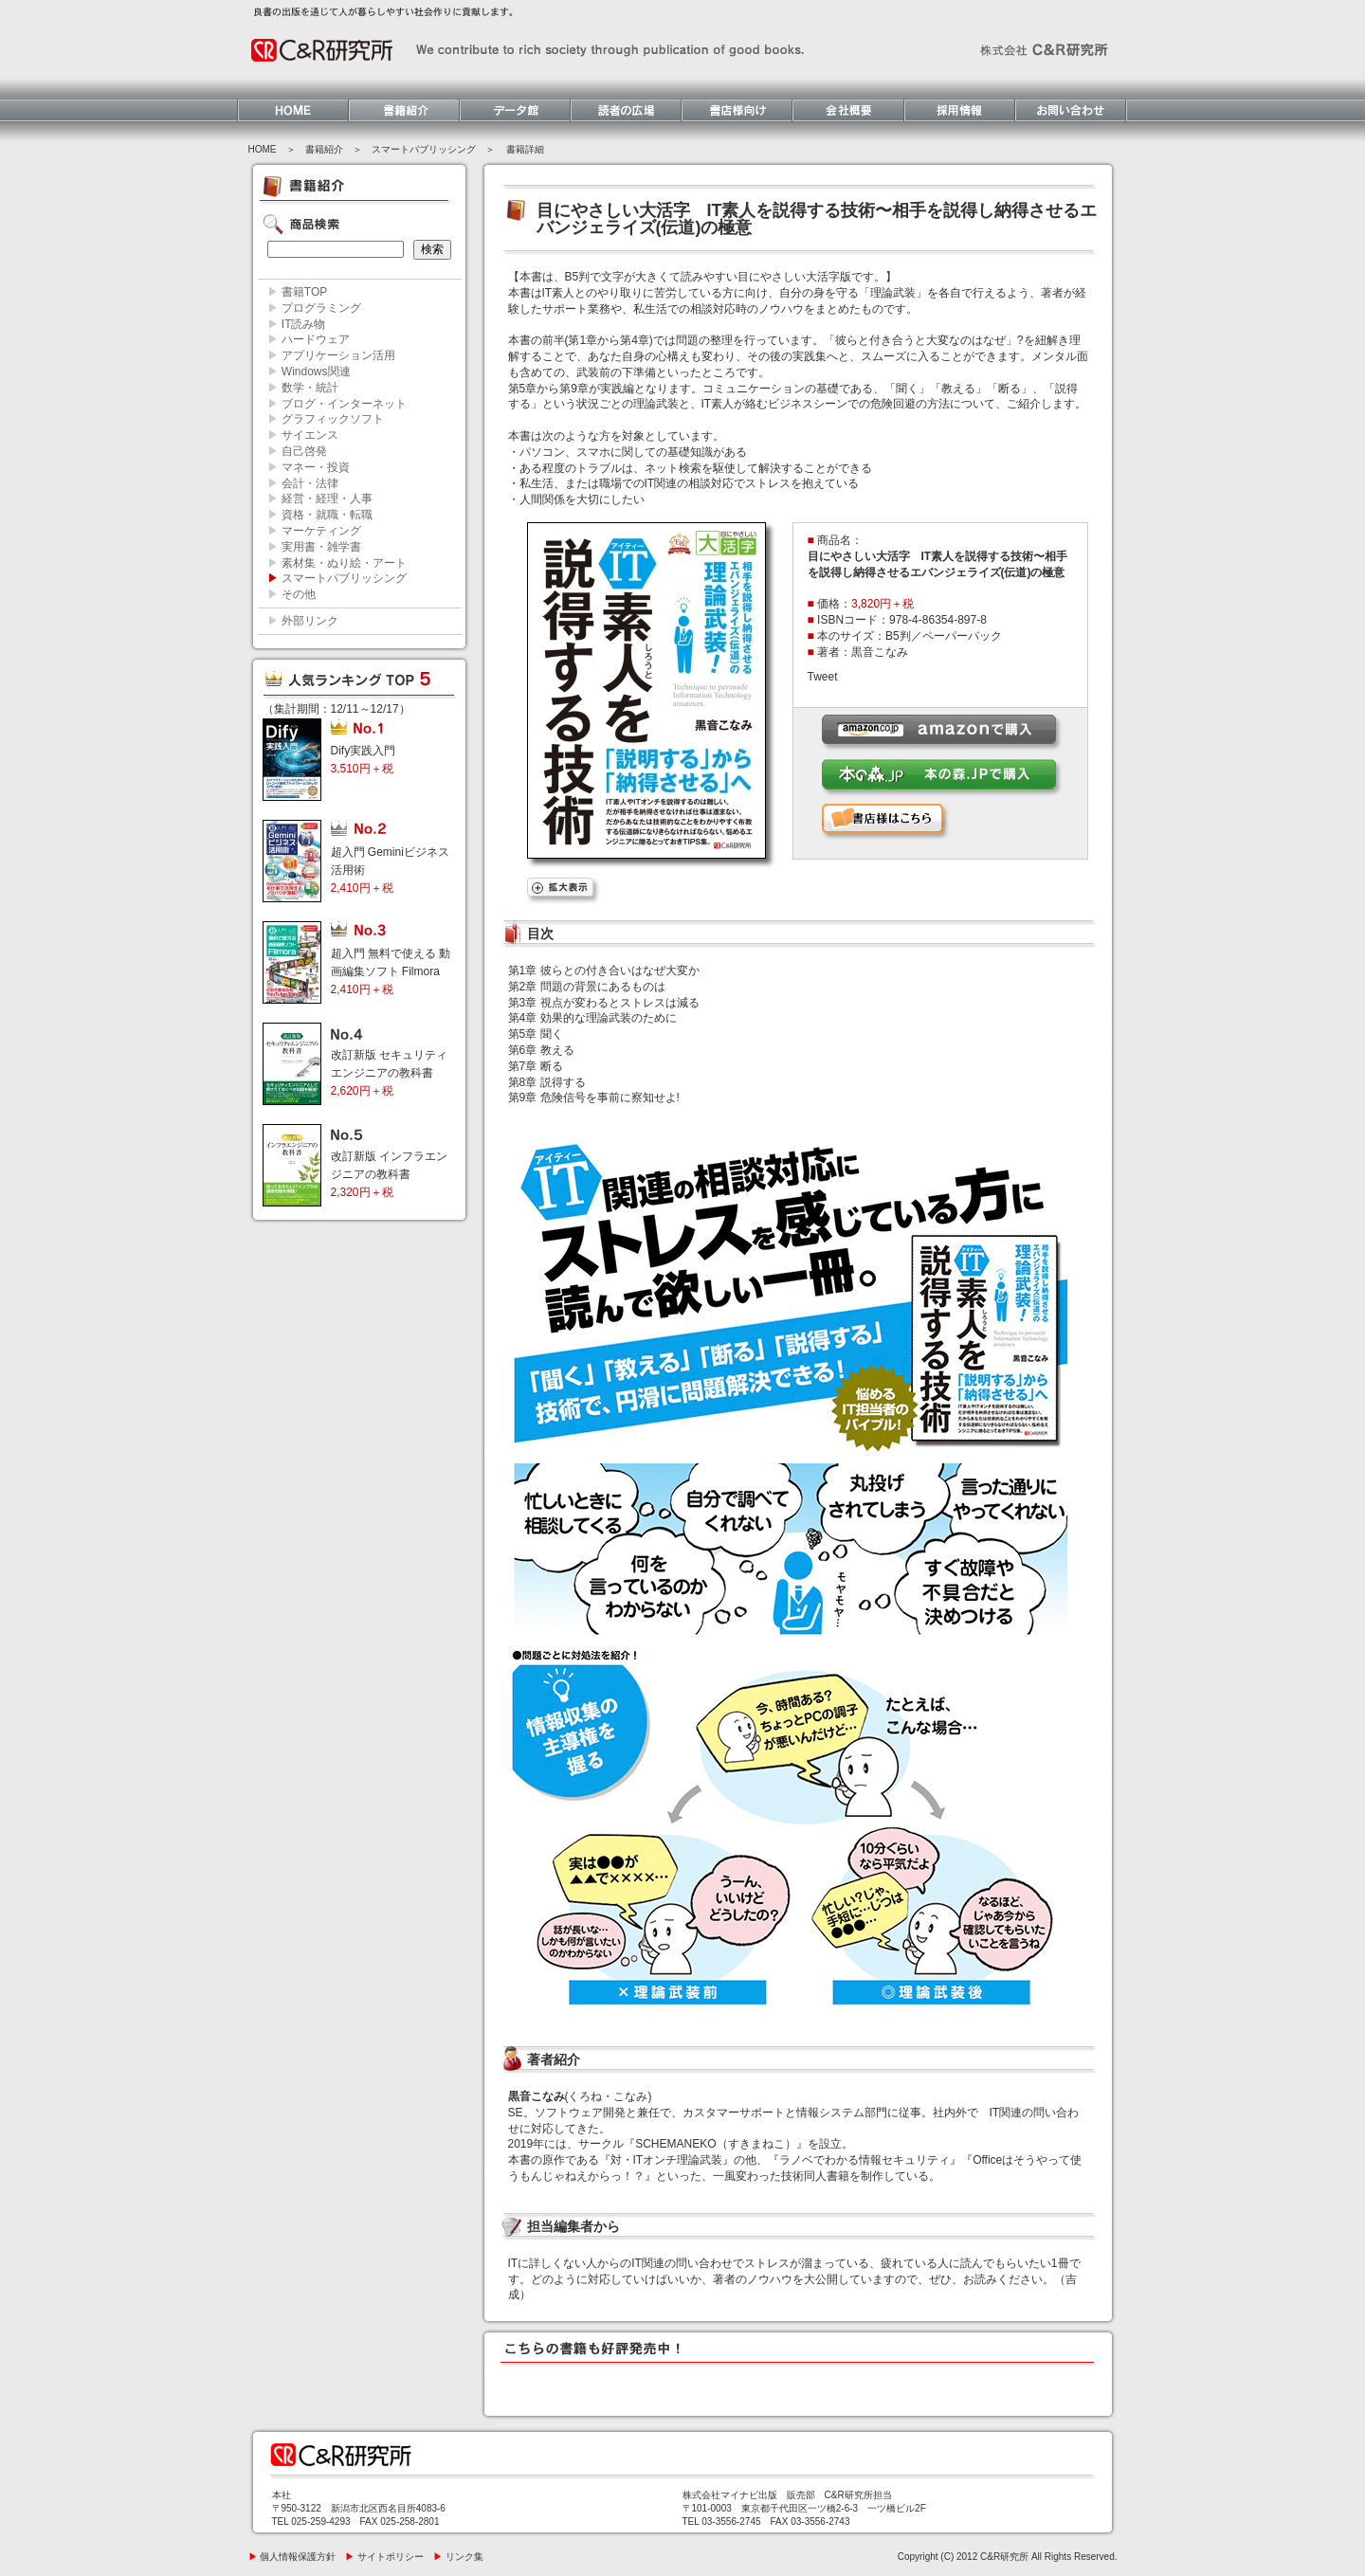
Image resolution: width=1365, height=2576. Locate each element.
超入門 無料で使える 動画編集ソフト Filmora (391, 971)
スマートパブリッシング (424, 149)
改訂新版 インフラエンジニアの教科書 (389, 1174)
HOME (262, 149)
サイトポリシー (384, 2556)
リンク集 (458, 2556)
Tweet (823, 676)
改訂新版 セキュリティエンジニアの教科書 (389, 1073)
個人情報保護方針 (292, 2556)
